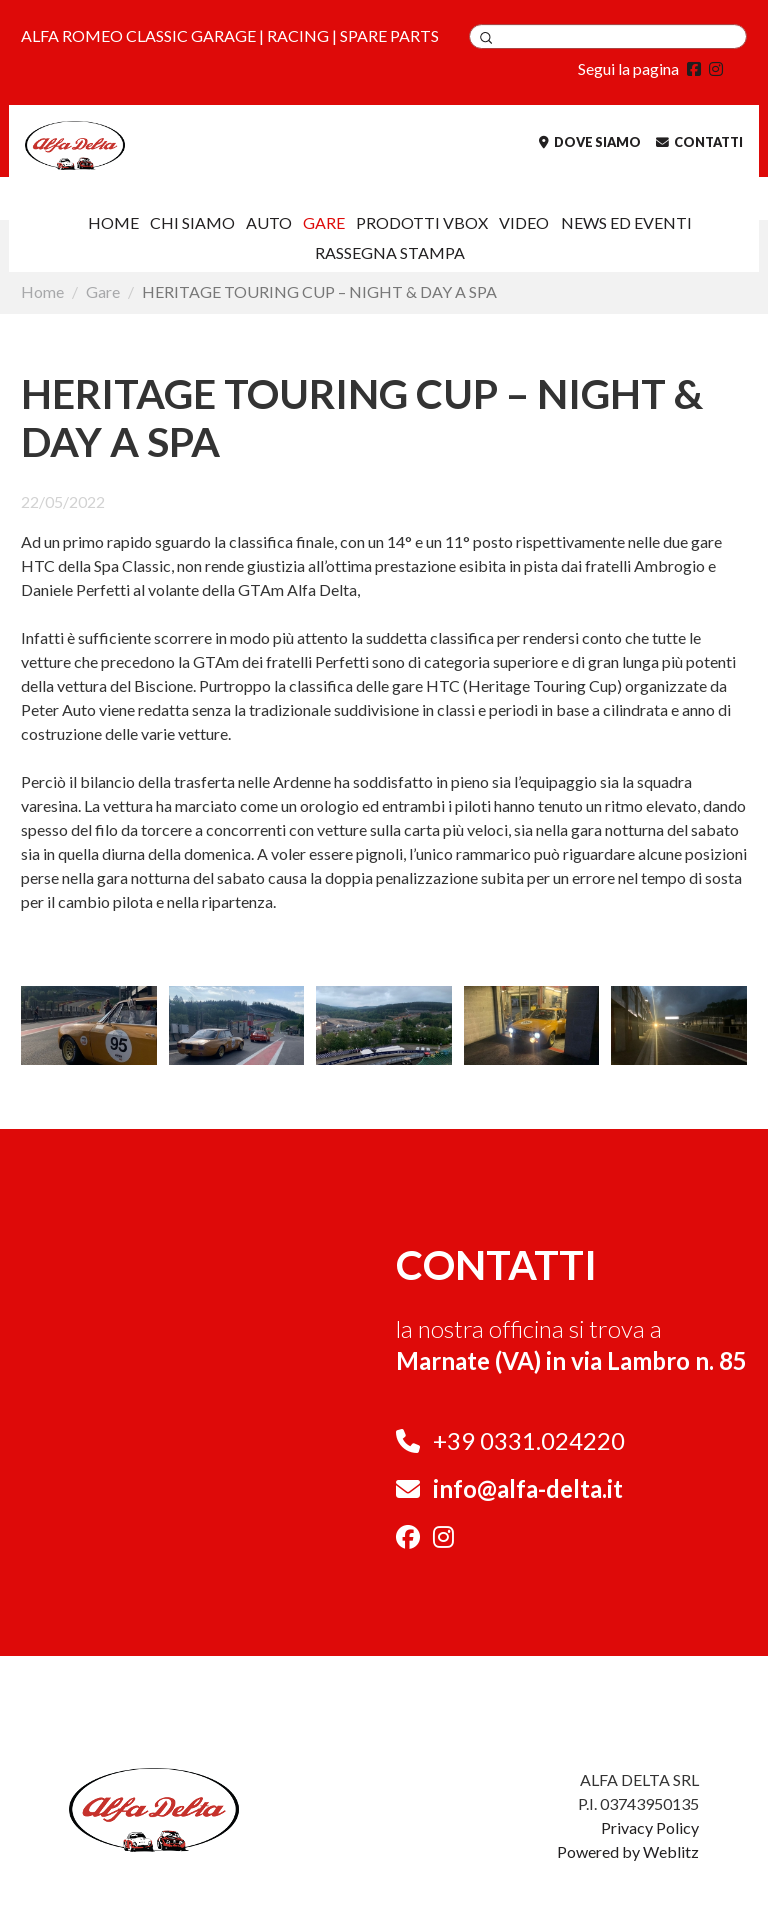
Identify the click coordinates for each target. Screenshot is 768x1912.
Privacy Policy (650, 1827)
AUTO (269, 222)
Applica (486, 38)
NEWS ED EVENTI (626, 222)
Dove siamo (590, 142)
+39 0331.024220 (529, 1440)
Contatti (699, 142)
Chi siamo (192, 222)
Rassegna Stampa (390, 252)
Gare (324, 222)
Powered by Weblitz (628, 1851)
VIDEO (524, 222)
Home (113, 222)
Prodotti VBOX (422, 222)
